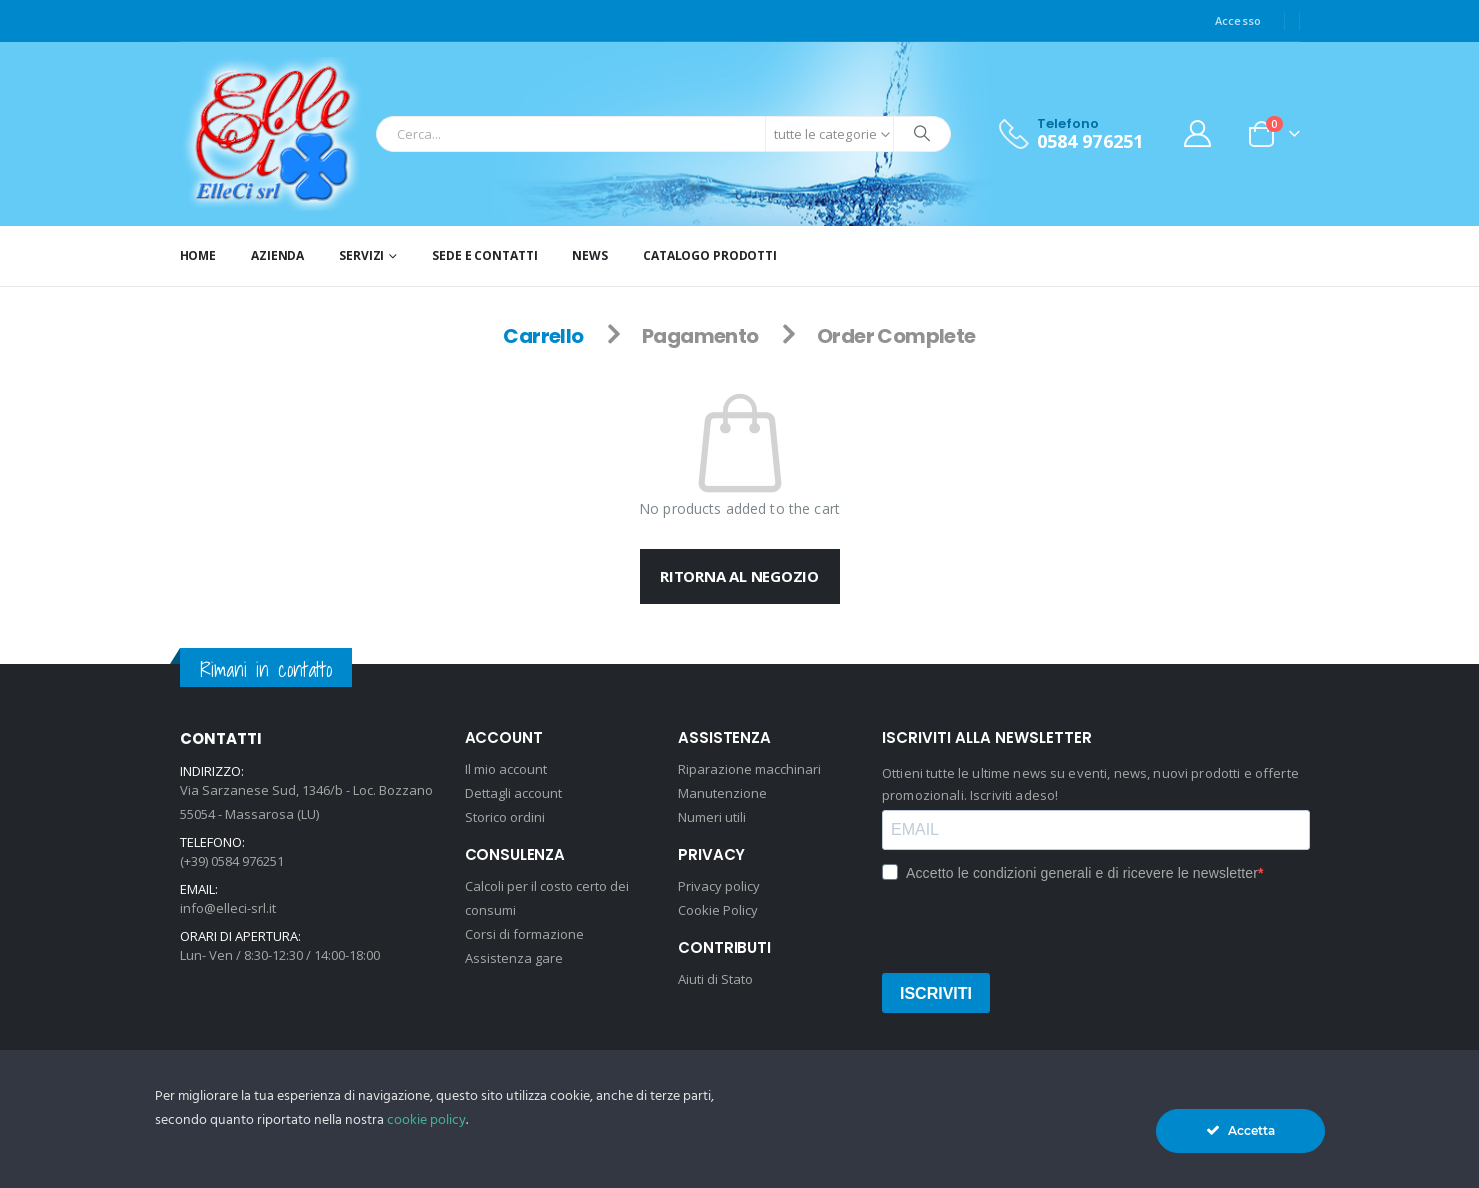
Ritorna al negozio (739, 576)
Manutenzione (722, 793)
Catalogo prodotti (710, 255)
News (590, 255)
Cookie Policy (718, 910)
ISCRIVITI (936, 993)
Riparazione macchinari (749, 769)
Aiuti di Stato (715, 979)
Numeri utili (712, 817)
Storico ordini (505, 817)
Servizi (361, 255)
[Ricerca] (922, 134)
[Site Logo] (273, 134)
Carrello (543, 336)
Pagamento (700, 336)
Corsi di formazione (524, 934)
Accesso (1238, 20)
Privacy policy (719, 886)
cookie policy (426, 1120)
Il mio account (506, 769)
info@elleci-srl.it (228, 908)
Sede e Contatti (484, 255)
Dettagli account (513, 793)
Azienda (277, 255)
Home (198, 255)
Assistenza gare (514, 958)
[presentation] (1034, 926)
